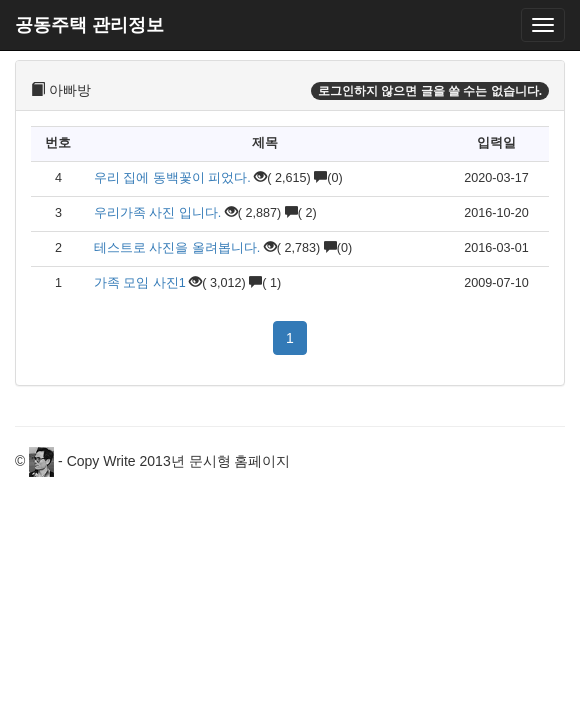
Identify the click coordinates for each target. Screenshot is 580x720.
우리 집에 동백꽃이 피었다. (172, 178)
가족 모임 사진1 (140, 283)
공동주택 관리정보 (89, 25)
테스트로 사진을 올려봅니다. (177, 248)
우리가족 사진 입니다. (158, 213)
